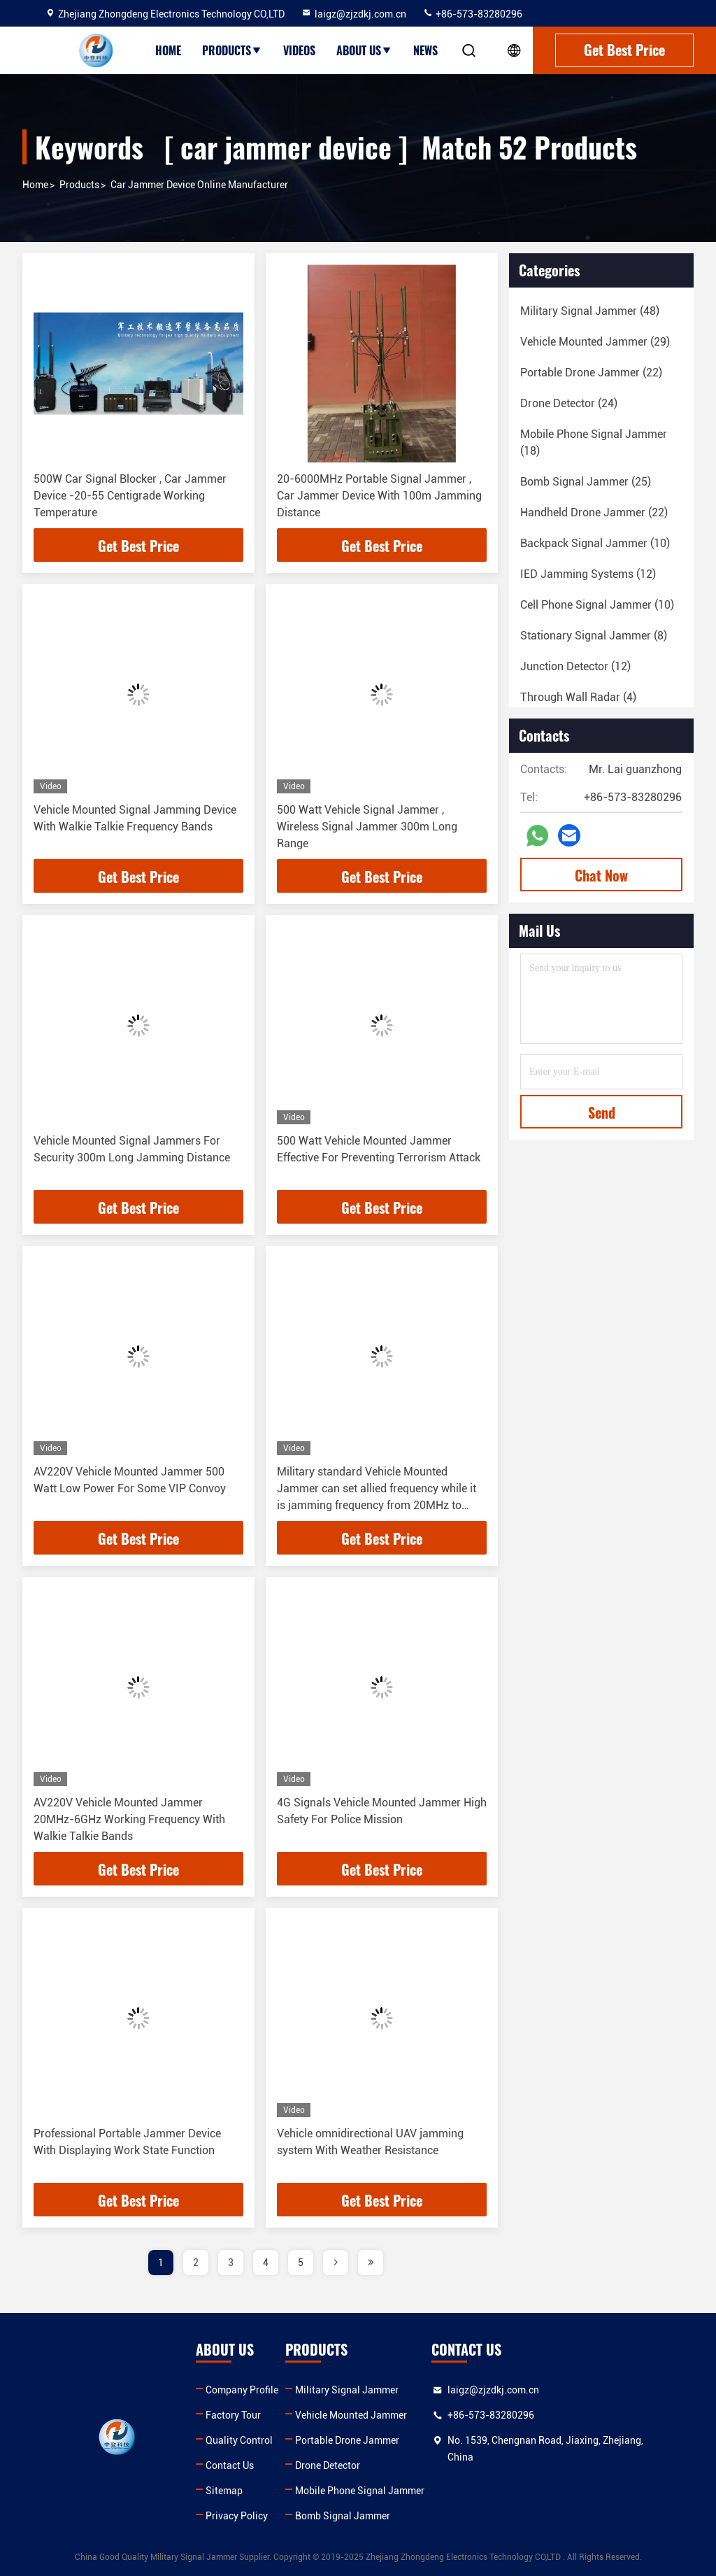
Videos (299, 50)
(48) (589, 311)
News (425, 50)
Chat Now (601, 875)
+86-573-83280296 (472, 14)
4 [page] (265, 2262)
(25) (585, 481)
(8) (593, 635)
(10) (595, 543)
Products (232, 50)
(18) (593, 442)
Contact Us (231, 2465)
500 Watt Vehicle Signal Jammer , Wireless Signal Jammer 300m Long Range (367, 826)
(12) (588, 574)
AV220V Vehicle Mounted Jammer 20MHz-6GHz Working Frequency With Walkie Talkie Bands (129, 1819)
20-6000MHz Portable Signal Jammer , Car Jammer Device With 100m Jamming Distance (379, 495)
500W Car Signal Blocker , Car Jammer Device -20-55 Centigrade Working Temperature (130, 495)
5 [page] (300, 2262)
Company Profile (243, 2389)
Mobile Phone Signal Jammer (362, 2490)
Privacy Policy (238, 2515)
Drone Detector (329, 2465)
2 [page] (196, 2262)
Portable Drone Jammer (349, 2440)
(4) (578, 697)
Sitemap (225, 2490)
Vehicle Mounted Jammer (353, 2415)
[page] (335, 2262)
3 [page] (231, 2262)
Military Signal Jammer (349, 2389)
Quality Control (240, 2440)
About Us (364, 50)
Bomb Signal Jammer (344, 2515)
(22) (591, 372)
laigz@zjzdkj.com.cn (353, 14)
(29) (595, 341)
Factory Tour (234, 2415)
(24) (568, 403)
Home (168, 50)
